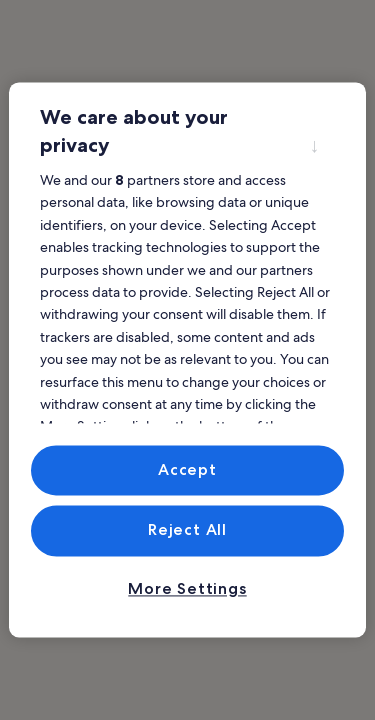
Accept (187, 469)
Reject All (187, 530)
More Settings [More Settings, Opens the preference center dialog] (187, 588)
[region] (187, 359)
